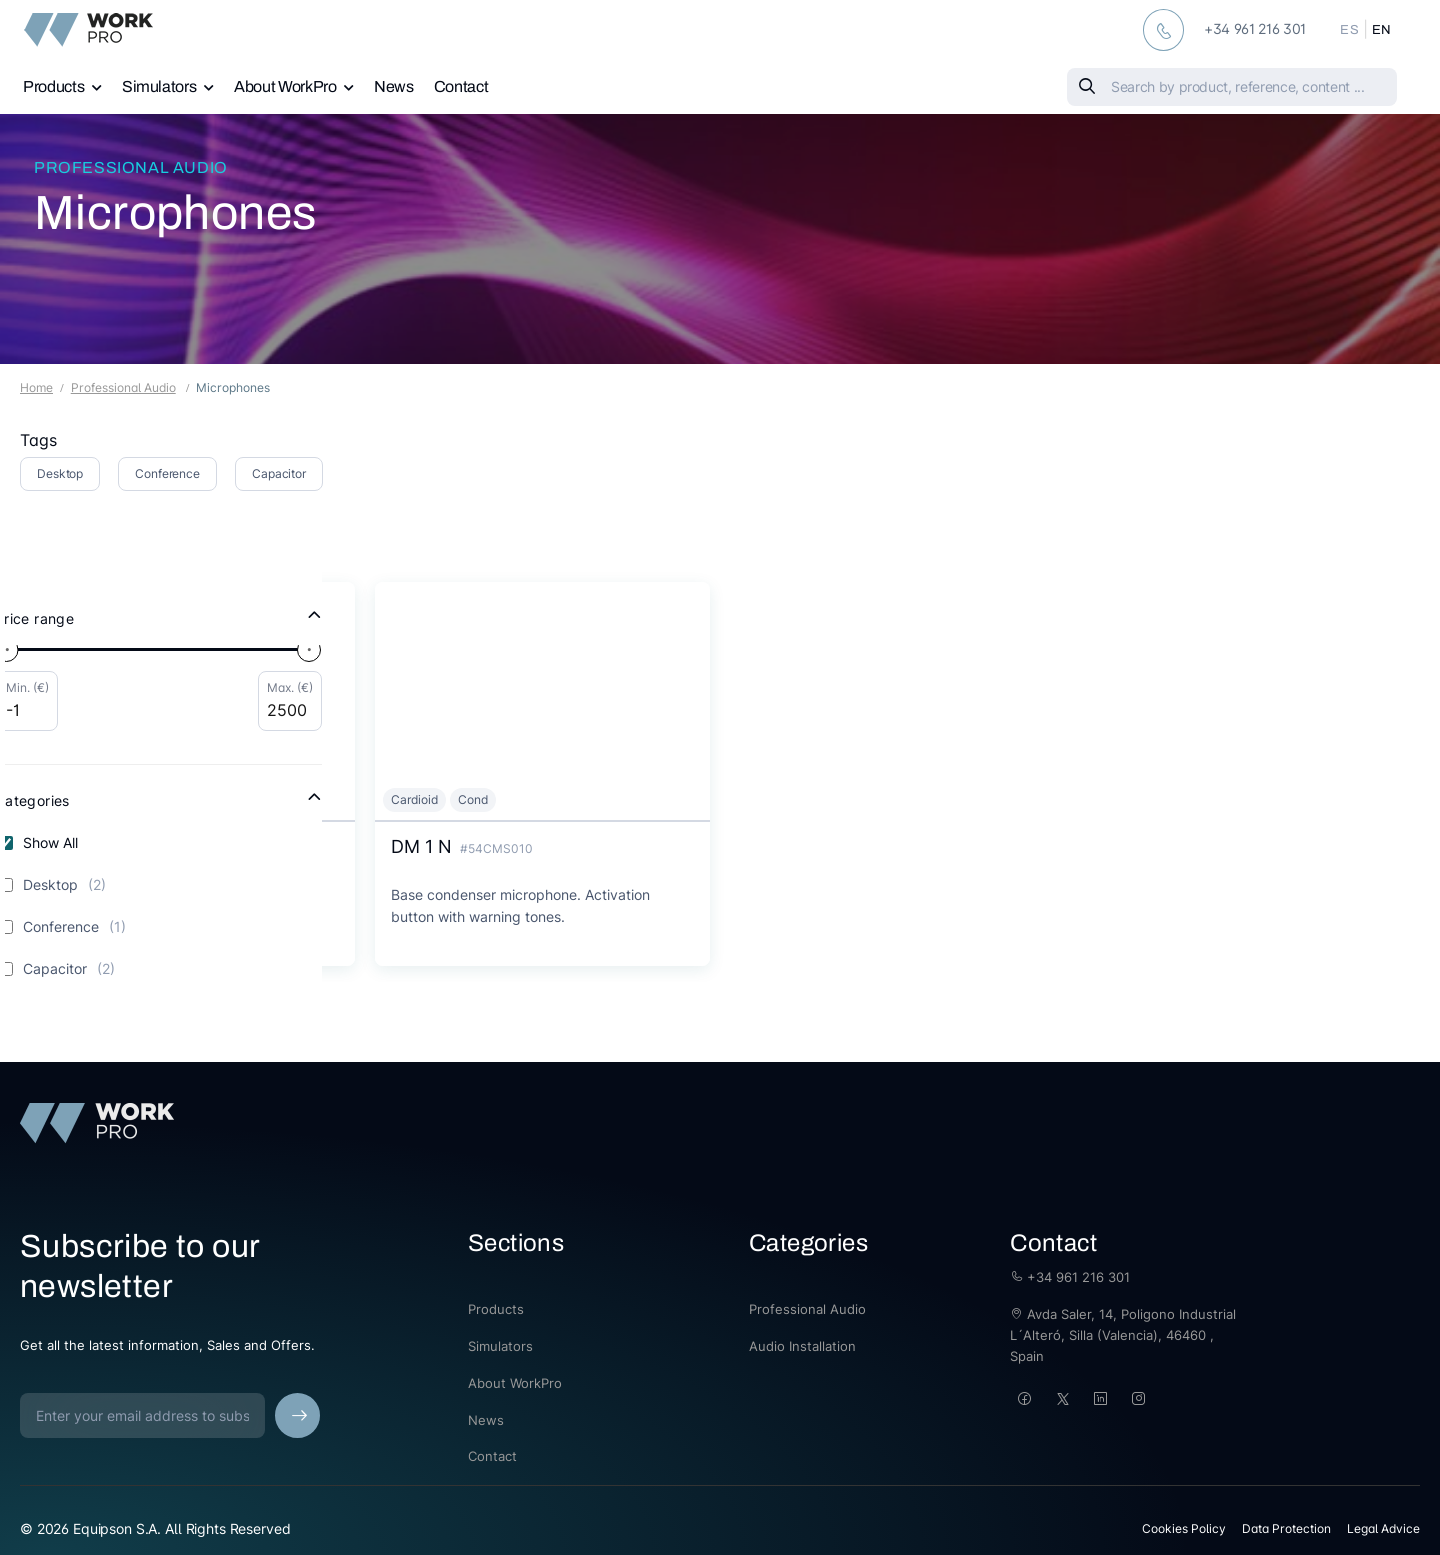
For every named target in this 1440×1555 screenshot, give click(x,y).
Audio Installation (802, 1346)
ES (1349, 30)
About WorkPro (285, 86)
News (394, 86)
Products (53, 86)
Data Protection (1286, 1528)
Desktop (60, 473)
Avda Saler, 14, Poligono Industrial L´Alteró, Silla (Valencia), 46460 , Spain (1123, 1335)
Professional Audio (131, 167)
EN (1382, 30)
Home (36, 387)
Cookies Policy (1184, 1528)
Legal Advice (1383, 1528)
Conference (167, 473)
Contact (461, 86)
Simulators (159, 86)
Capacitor (279, 473)
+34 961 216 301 (1070, 1277)
